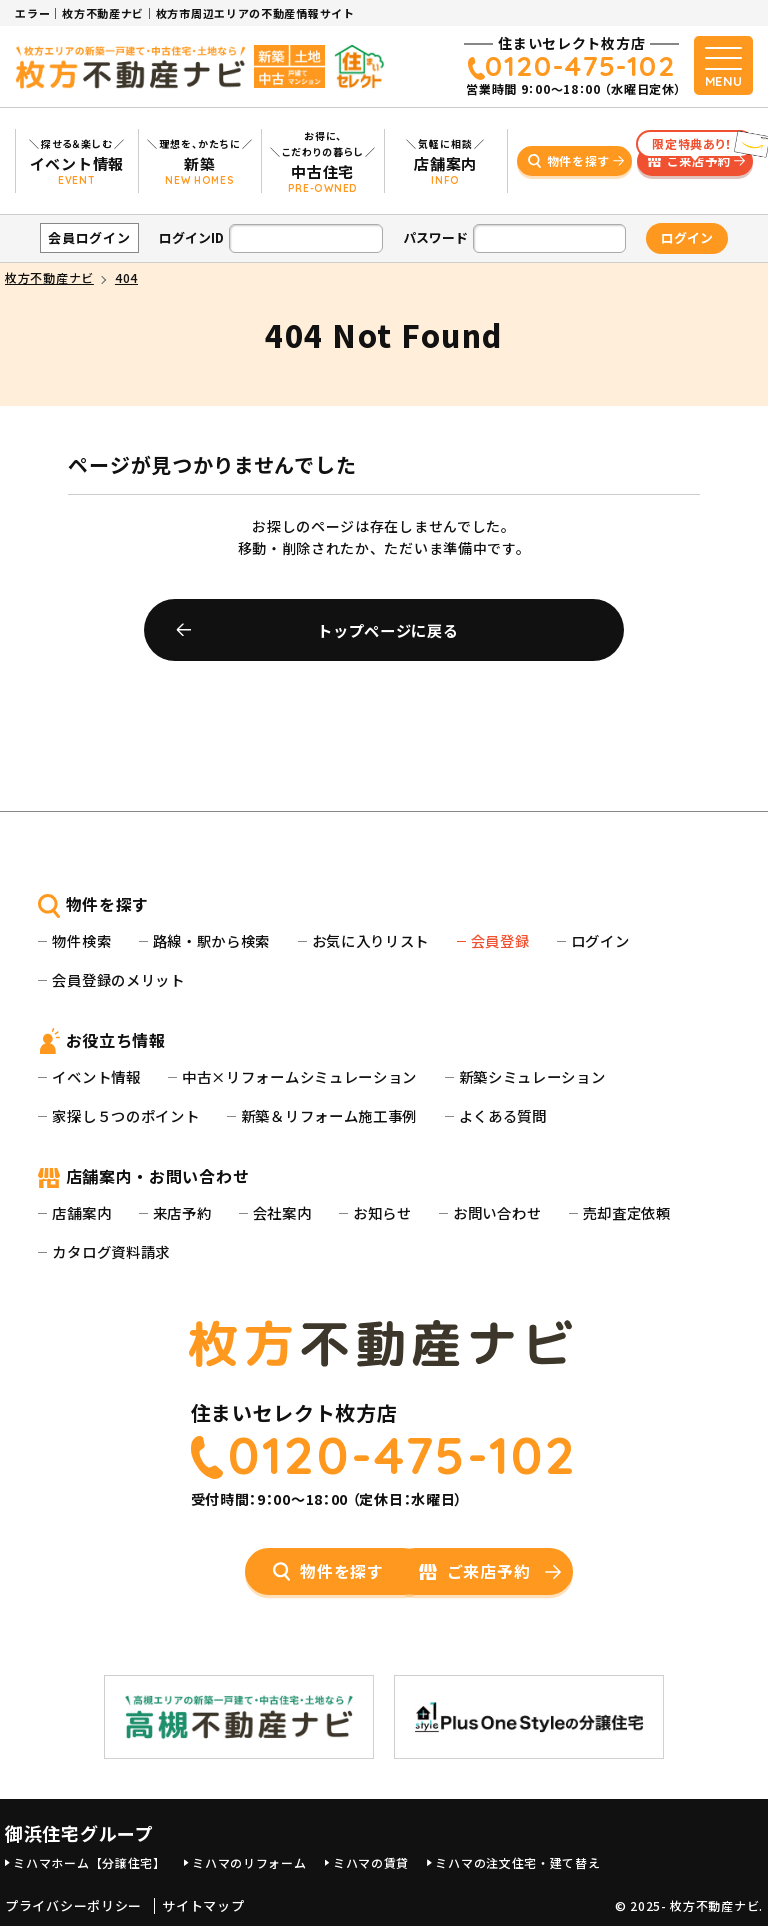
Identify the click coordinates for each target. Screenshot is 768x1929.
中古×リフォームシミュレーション (299, 1076)
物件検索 (81, 940)
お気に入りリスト (371, 940)
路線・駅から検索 (212, 940)
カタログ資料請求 (111, 1251)
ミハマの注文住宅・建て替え (517, 1865)
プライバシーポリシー (73, 1910)
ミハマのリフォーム (249, 1865)
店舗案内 (81, 1212)
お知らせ (382, 1212)
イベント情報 (96, 1076)
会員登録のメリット (118, 979)
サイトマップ (203, 1910)
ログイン (600, 940)
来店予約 (182, 1212)
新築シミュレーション (532, 1076)
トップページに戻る (387, 630)
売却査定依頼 (627, 1212)
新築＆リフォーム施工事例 (329, 1115)
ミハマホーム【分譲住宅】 (89, 1865)
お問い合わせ (497, 1212)
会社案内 (282, 1212)
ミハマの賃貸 (371, 1865)
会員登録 (500, 940)
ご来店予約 (694, 158)
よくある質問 (503, 1115)
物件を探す (579, 160)
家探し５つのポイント (125, 1115)
